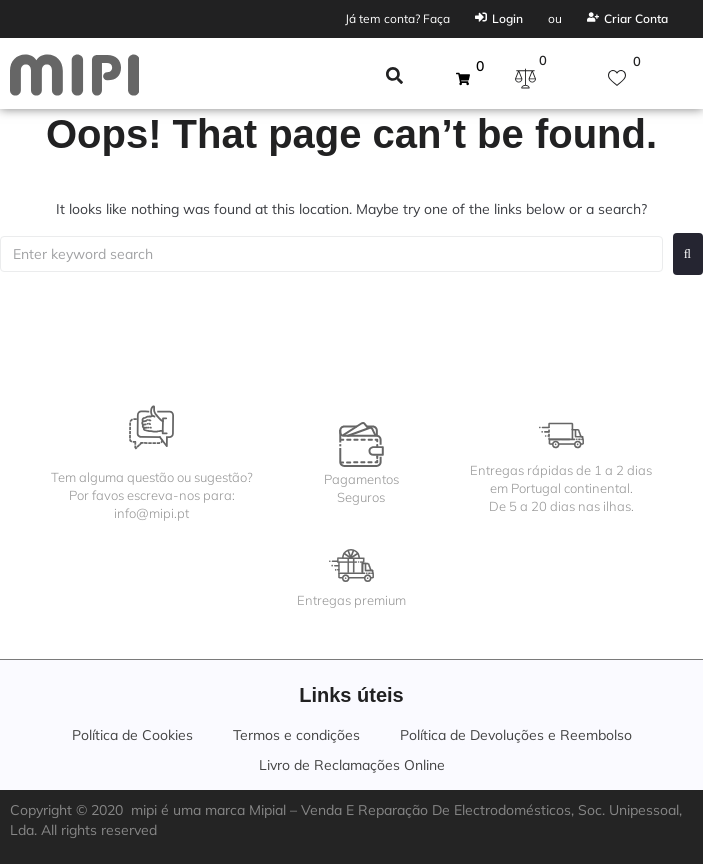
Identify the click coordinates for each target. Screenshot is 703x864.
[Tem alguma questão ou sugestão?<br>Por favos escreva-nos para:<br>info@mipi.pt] (151, 427)
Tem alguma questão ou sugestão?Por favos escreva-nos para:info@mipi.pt (152, 495)
